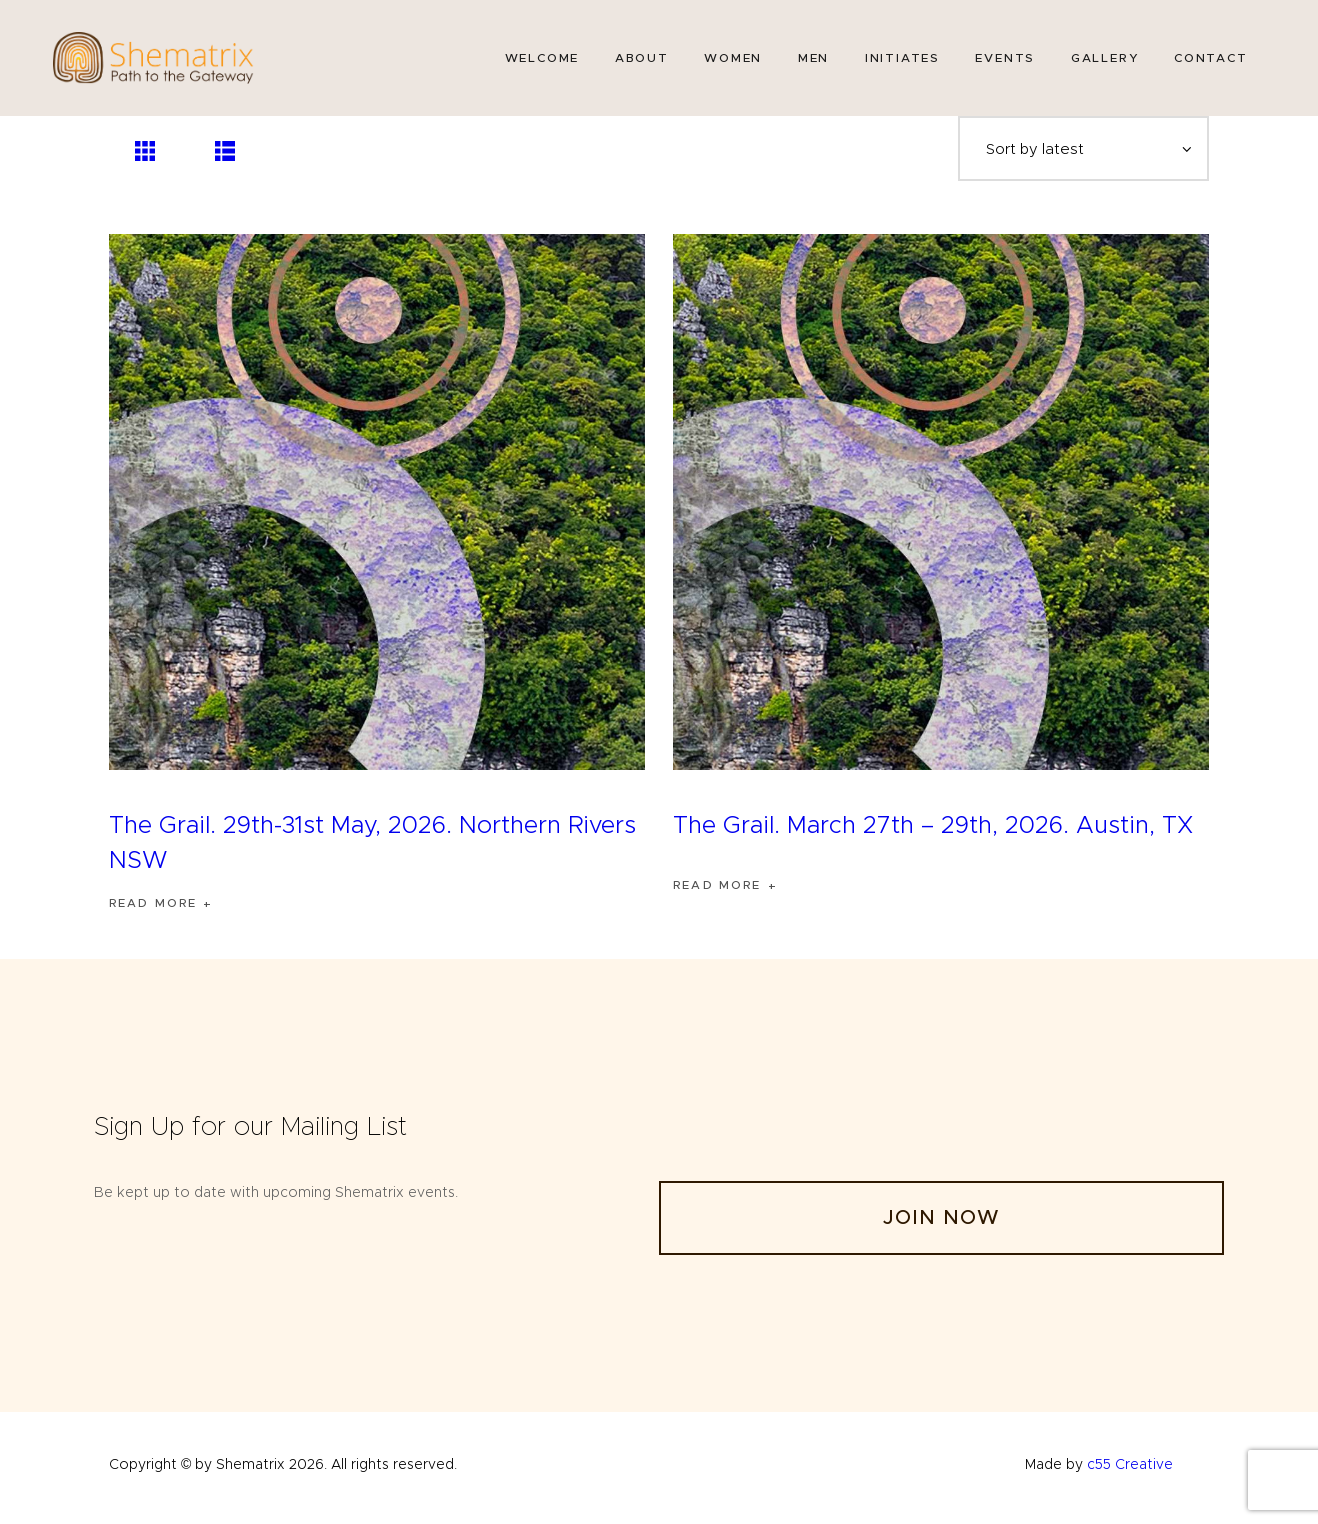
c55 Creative (1130, 1472)
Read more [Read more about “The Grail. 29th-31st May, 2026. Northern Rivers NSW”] (155, 910)
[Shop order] (1080, 152)
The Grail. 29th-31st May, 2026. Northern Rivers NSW (372, 850)
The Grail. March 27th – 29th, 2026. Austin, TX (933, 833)
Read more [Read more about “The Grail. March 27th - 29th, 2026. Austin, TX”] (719, 893)
